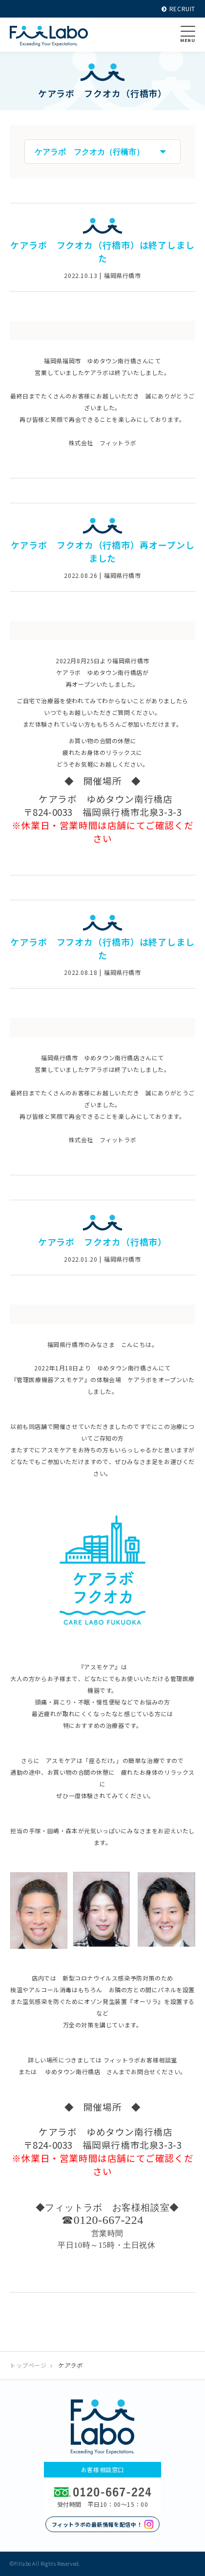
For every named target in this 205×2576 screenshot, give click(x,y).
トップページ (28, 2365)
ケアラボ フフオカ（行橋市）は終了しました (102, 948)
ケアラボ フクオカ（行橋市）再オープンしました (103, 551)
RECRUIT (178, 8)
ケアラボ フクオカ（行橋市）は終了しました (102, 251)
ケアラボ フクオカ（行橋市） (102, 1241)
